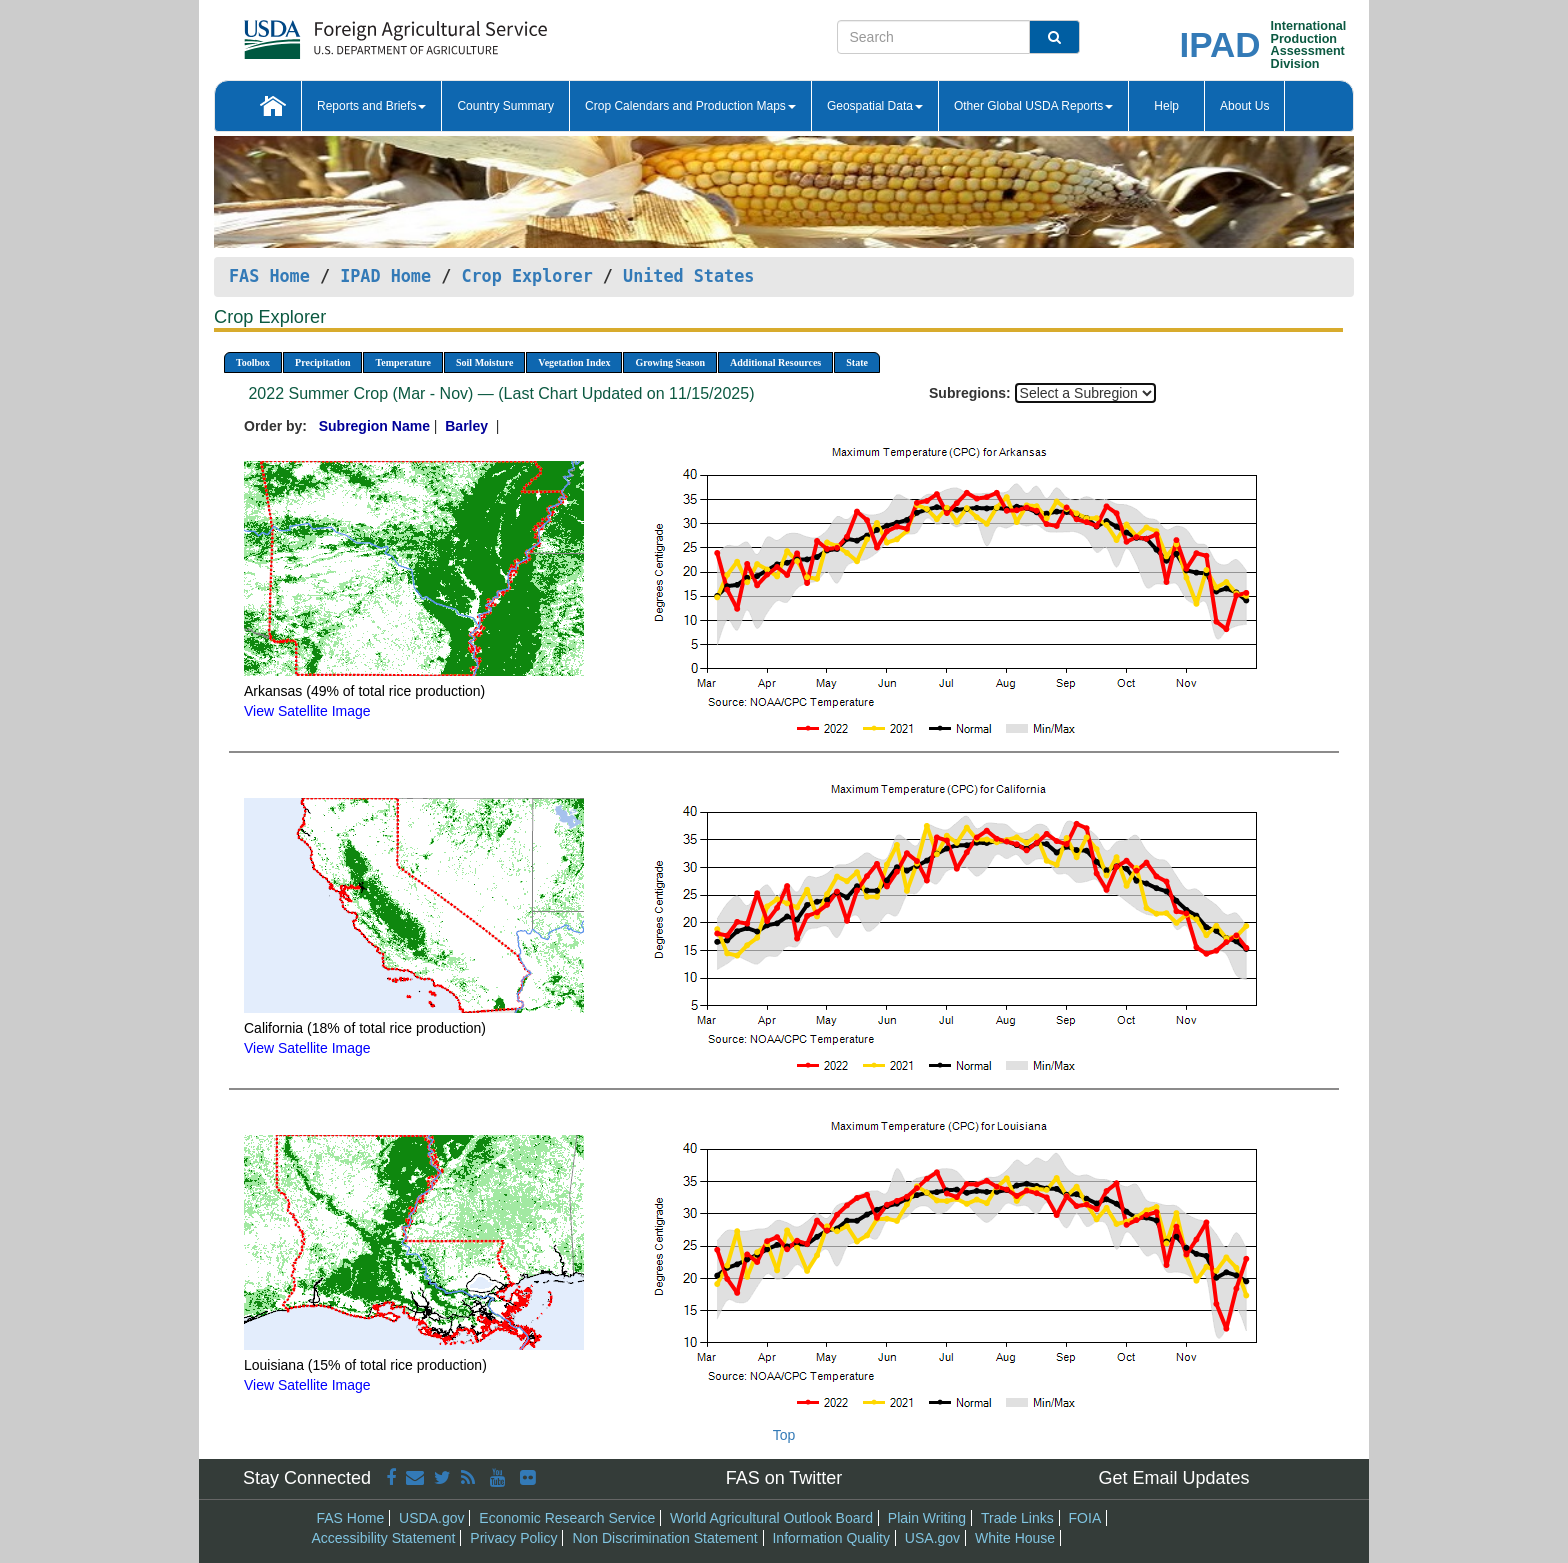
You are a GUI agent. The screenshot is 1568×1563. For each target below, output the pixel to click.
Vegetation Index (574, 362)
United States (688, 276)
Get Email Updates (1173, 1478)
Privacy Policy (513, 1538)
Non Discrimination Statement (664, 1538)
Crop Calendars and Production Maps (690, 106)
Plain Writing (927, 1518)
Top (784, 1435)
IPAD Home (385, 276)
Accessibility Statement (384, 1538)
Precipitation (322, 362)
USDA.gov (431, 1518)
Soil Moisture (484, 362)
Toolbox (253, 362)
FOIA (1085, 1518)
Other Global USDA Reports (1033, 106)
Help (1166, 106)
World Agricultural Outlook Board (771, 1518)
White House (1015, 1538)
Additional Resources (775, 362)
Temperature (403, 362)
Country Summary (505, 106)
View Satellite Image (307, 711)
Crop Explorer (526, 276)
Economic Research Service (567, 1518)
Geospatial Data (875, 106)
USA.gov (932, 1538)
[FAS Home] (345, 32)
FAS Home (269, 276)
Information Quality (831, 1538)
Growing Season (670, 362)
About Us (1244, 106)
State (857, 362)
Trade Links (1017, 1518)
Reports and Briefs (371, 106)
